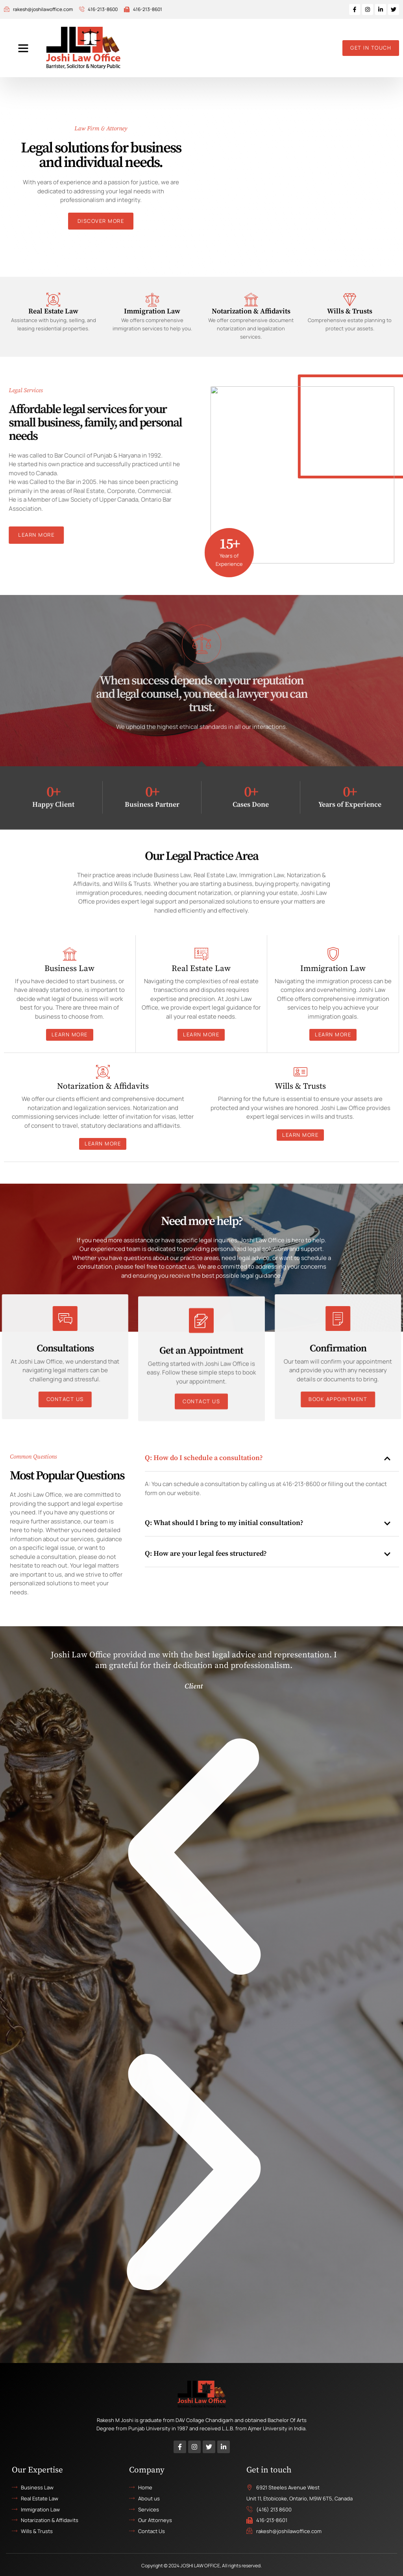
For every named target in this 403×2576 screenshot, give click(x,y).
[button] (23, 48)
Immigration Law (152, 311)
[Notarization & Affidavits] (251, 299)
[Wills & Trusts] (350, 299)
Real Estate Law (53, 311)
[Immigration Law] (152, 299)
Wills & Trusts (349, 311)
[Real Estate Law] (53, 299)
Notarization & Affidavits (251, 311)
